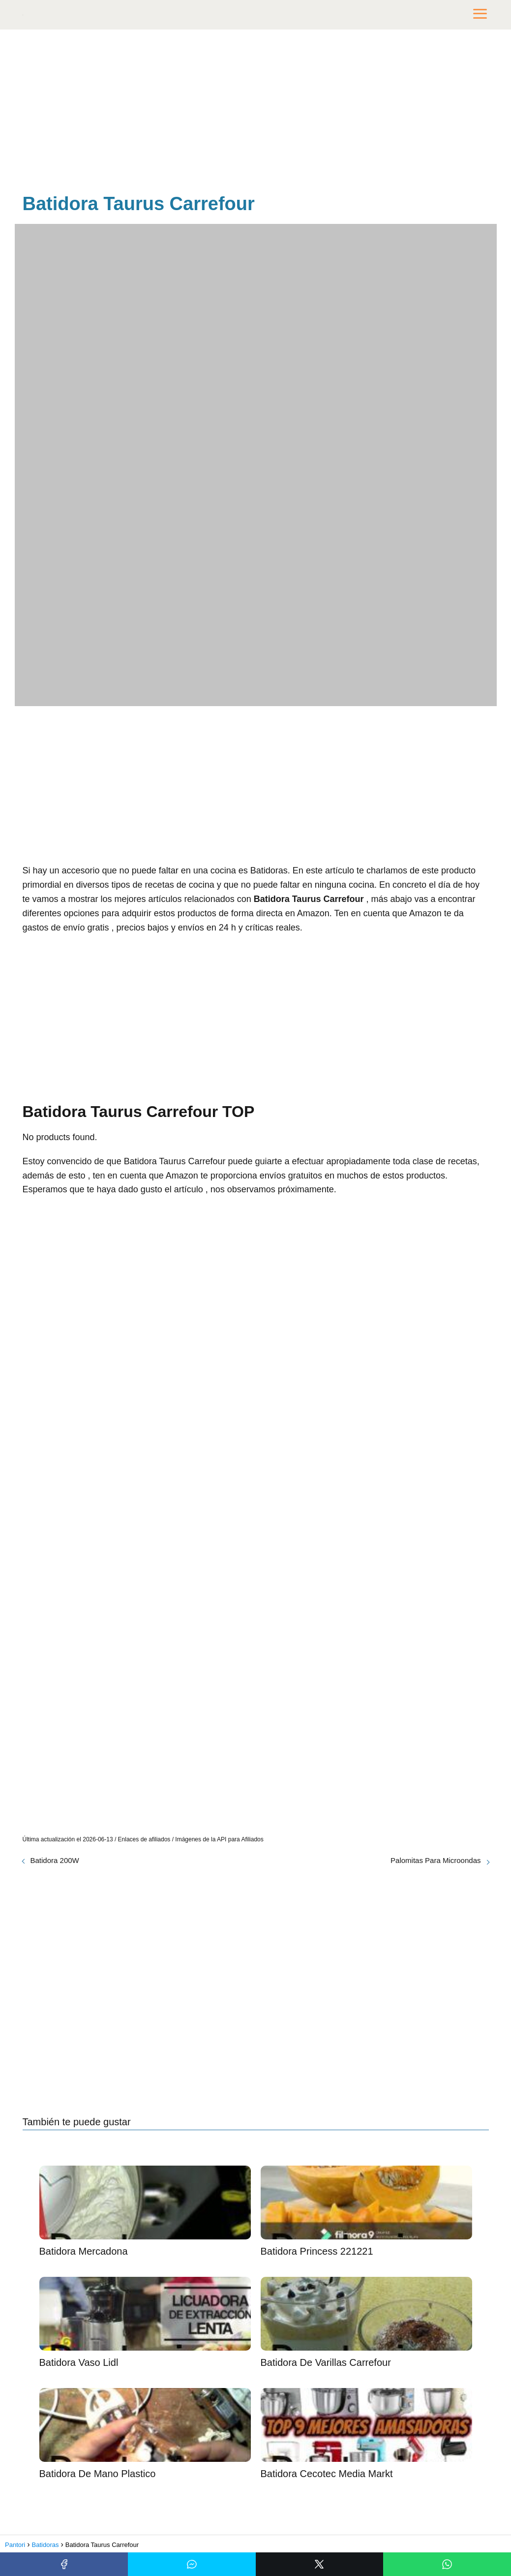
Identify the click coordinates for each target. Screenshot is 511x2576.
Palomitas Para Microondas (436, 1860)
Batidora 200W (54, 1860)
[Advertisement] (256, 113)
